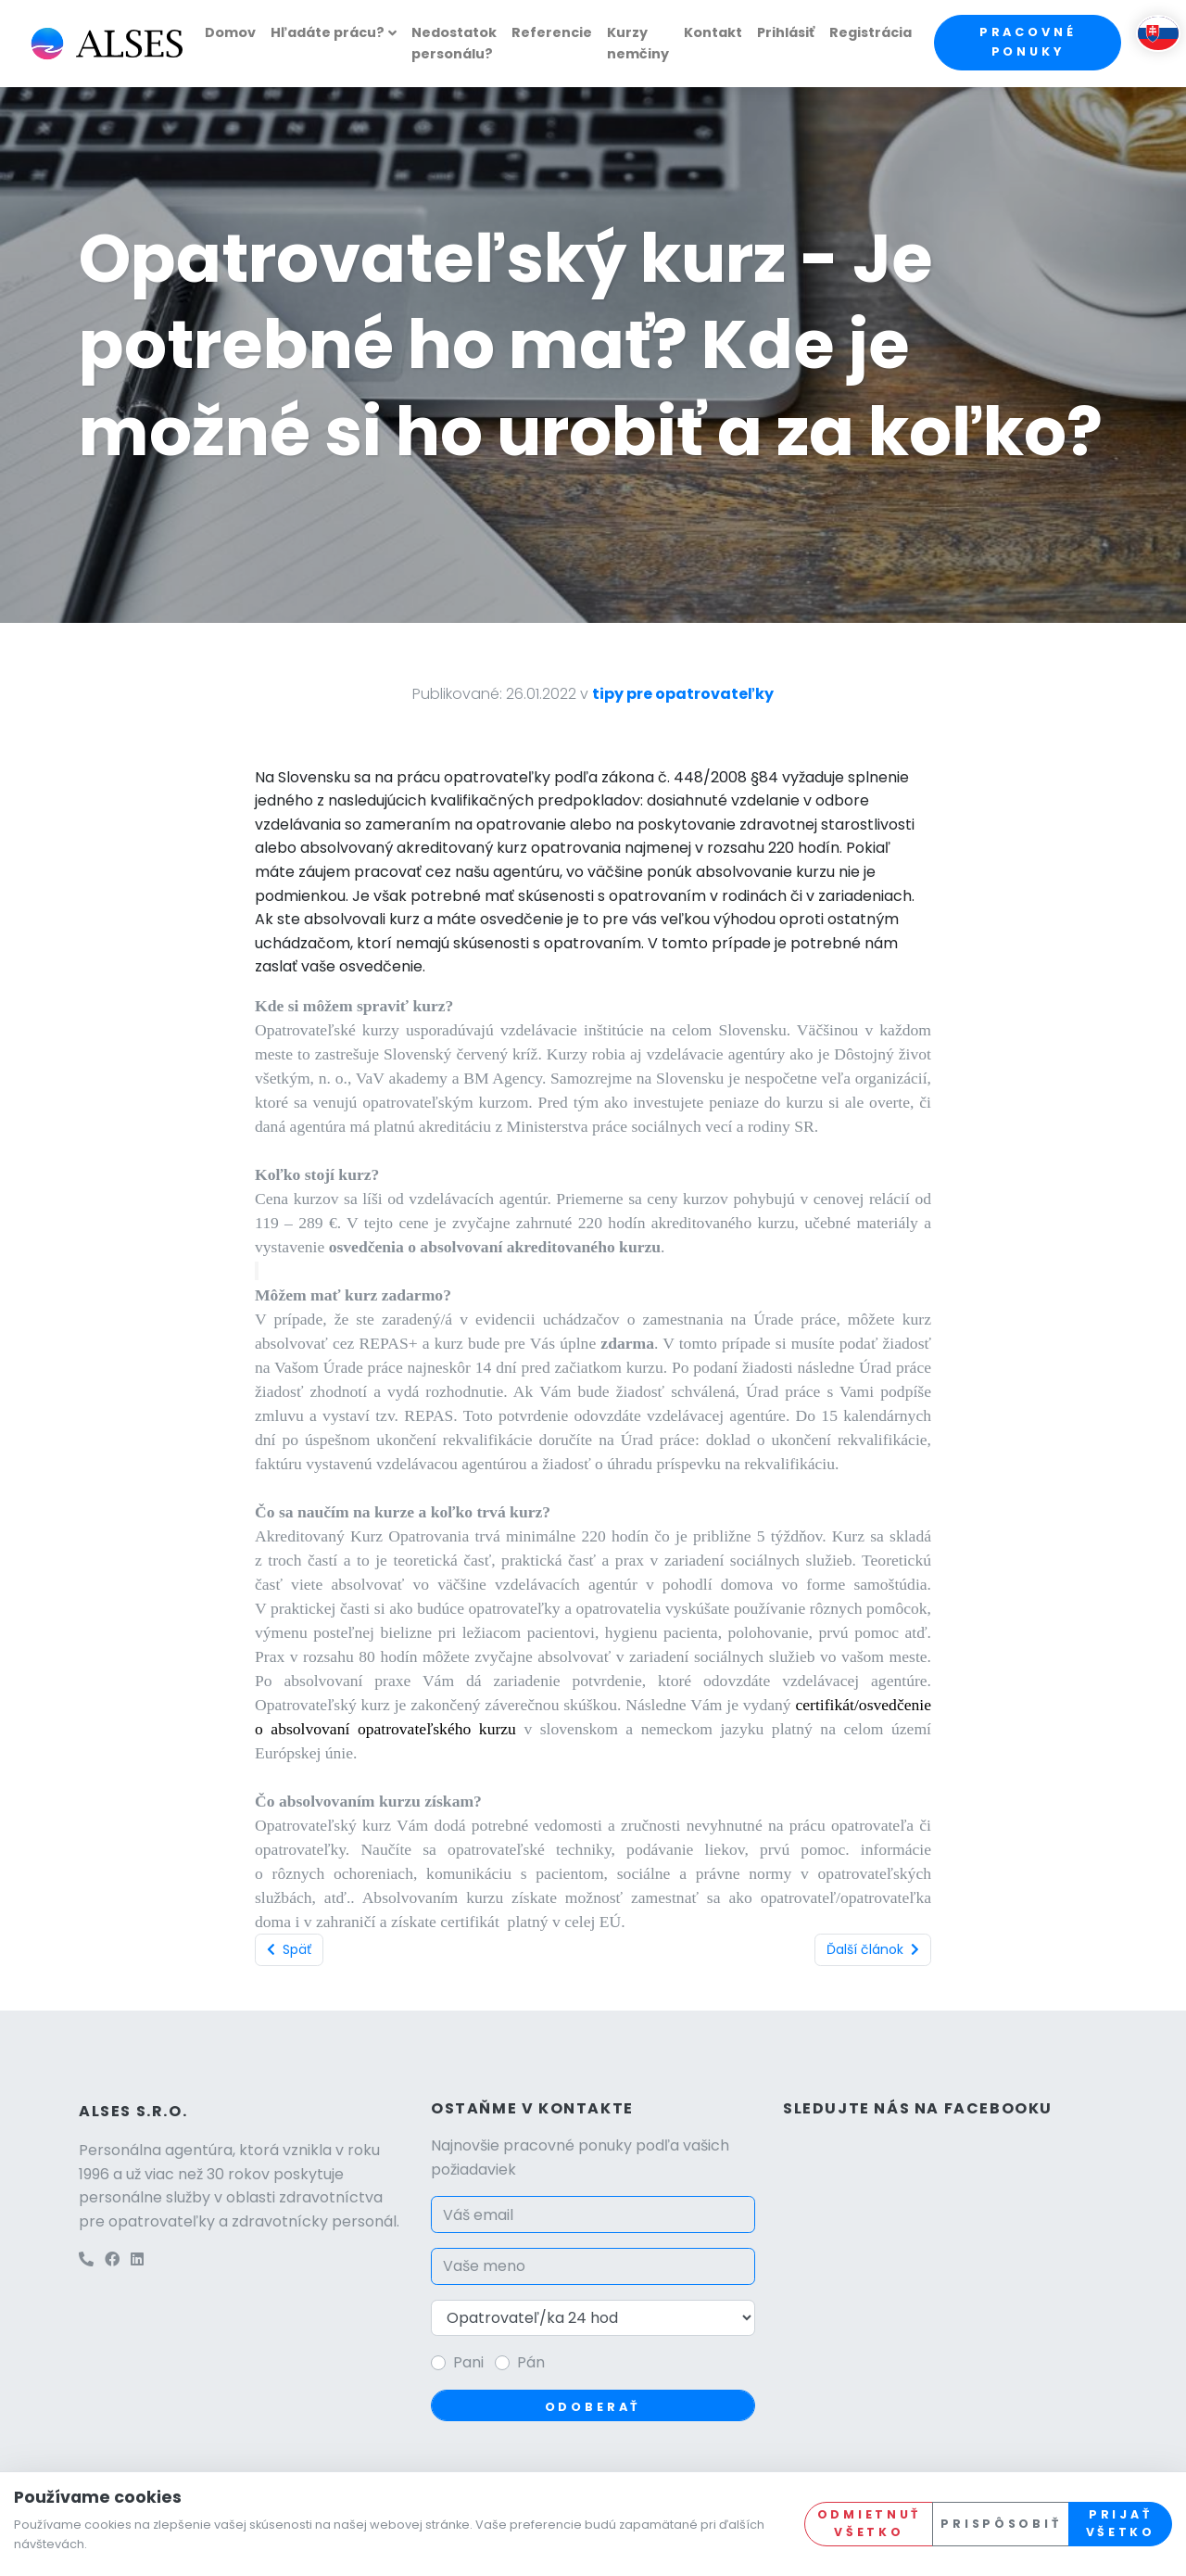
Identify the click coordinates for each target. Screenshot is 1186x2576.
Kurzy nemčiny (638, 43)
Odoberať (593, 2407)
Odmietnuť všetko (869, 2523)
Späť (289, 1949)
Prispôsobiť (1000, 2524)
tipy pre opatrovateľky (683, 693)
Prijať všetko (1120, 2523)
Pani (468, 2362)
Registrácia (870, 32)
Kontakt (713, 32)
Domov (230, 32)
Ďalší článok (872, 1949)
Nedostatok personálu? (454, 43)
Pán (531, 2362)
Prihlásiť (785, 32)
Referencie (551, 32)
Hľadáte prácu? (328, 32)
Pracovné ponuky (1028, 41)
